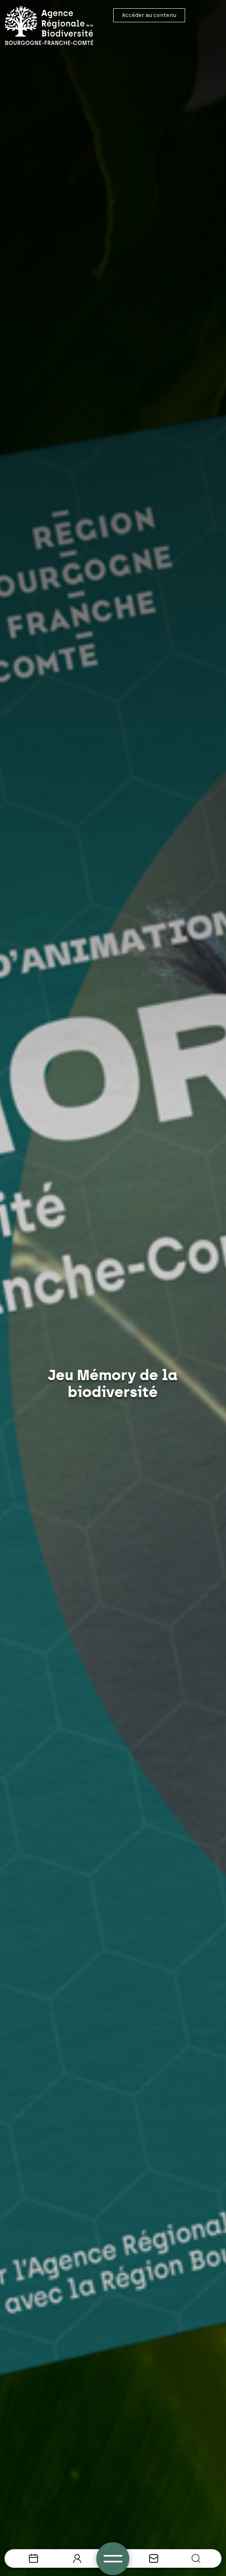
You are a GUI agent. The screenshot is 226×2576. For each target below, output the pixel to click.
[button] (196, 2558)
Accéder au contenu (149, 15)
